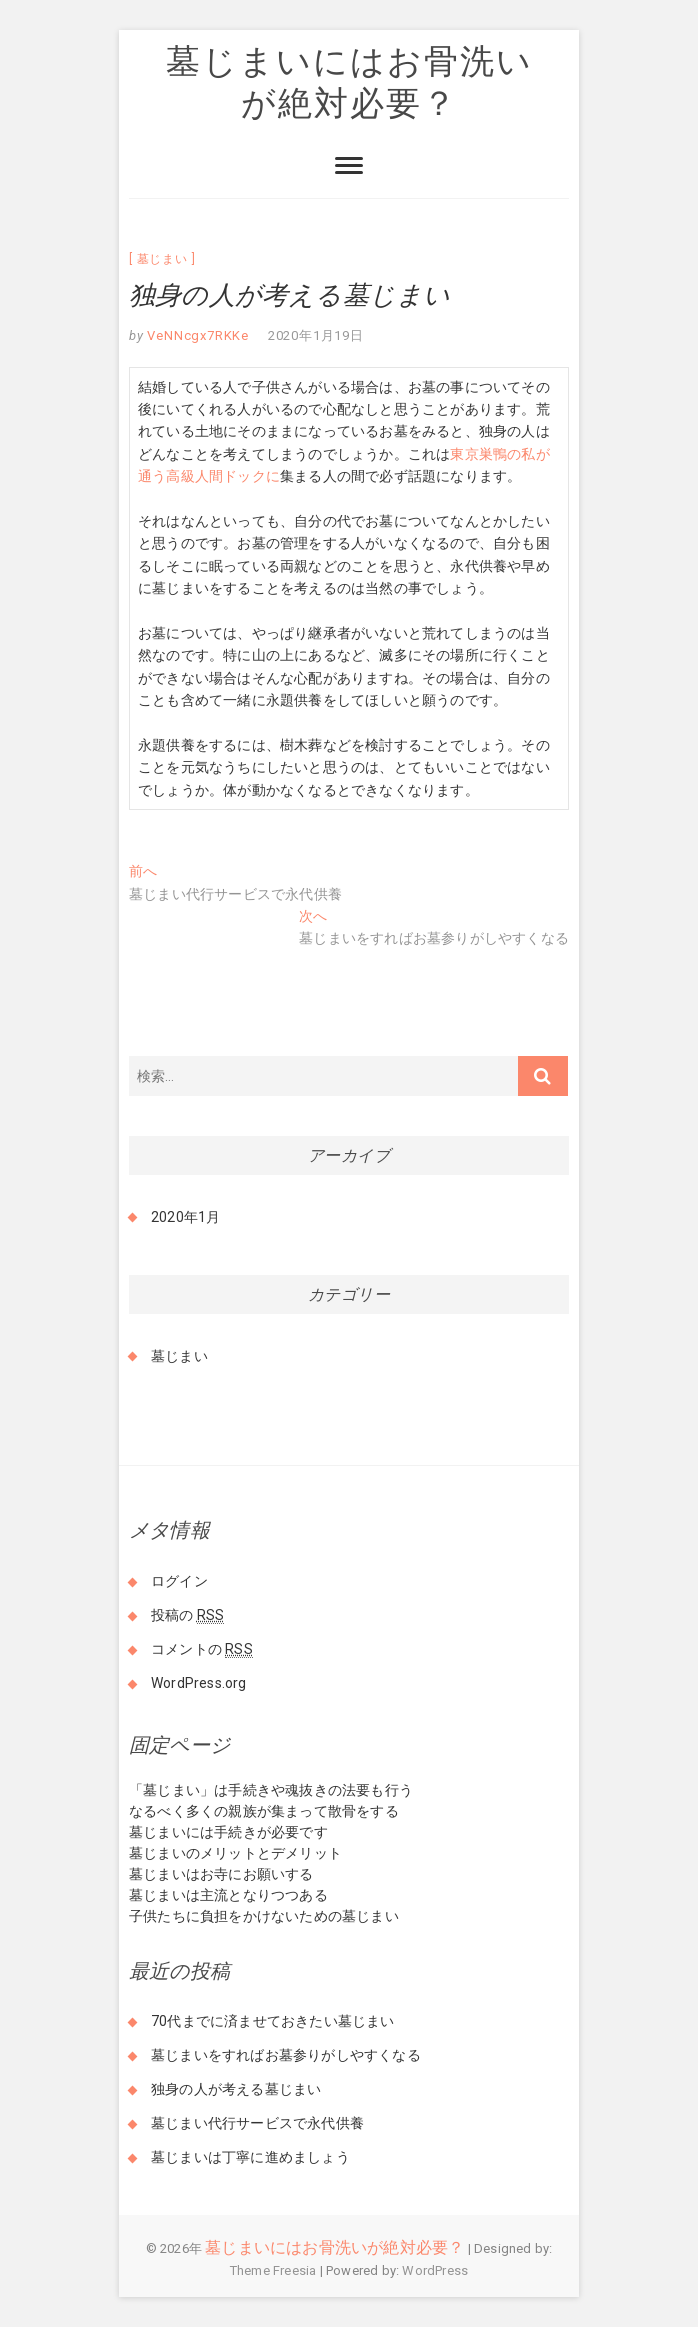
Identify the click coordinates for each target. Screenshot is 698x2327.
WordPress (435, 2270)
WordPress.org (199, 1683)
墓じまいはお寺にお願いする (221, 1874)
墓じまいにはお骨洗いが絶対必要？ (349, 81)
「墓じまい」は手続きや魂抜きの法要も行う (271, 1790)
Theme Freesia (273, 2270)
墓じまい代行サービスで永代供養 (257, 2123)
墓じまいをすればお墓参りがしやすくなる (286, 2055)
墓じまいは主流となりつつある (228, 1895)
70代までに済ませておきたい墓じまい (273, 2021)
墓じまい (162, 259)
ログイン (179, 1581)
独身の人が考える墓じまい (236, 2089)
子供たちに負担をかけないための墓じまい (264, 1916)
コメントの (202, 1649)
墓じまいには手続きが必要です (228, 1832)
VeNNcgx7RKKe (196, 335)
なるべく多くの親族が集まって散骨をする (264, 1811)
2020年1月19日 (316, 335)
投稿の (187, 1615)
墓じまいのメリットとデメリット (235, 1853)
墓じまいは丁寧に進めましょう (250, 2157)
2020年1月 (185, 1217)
